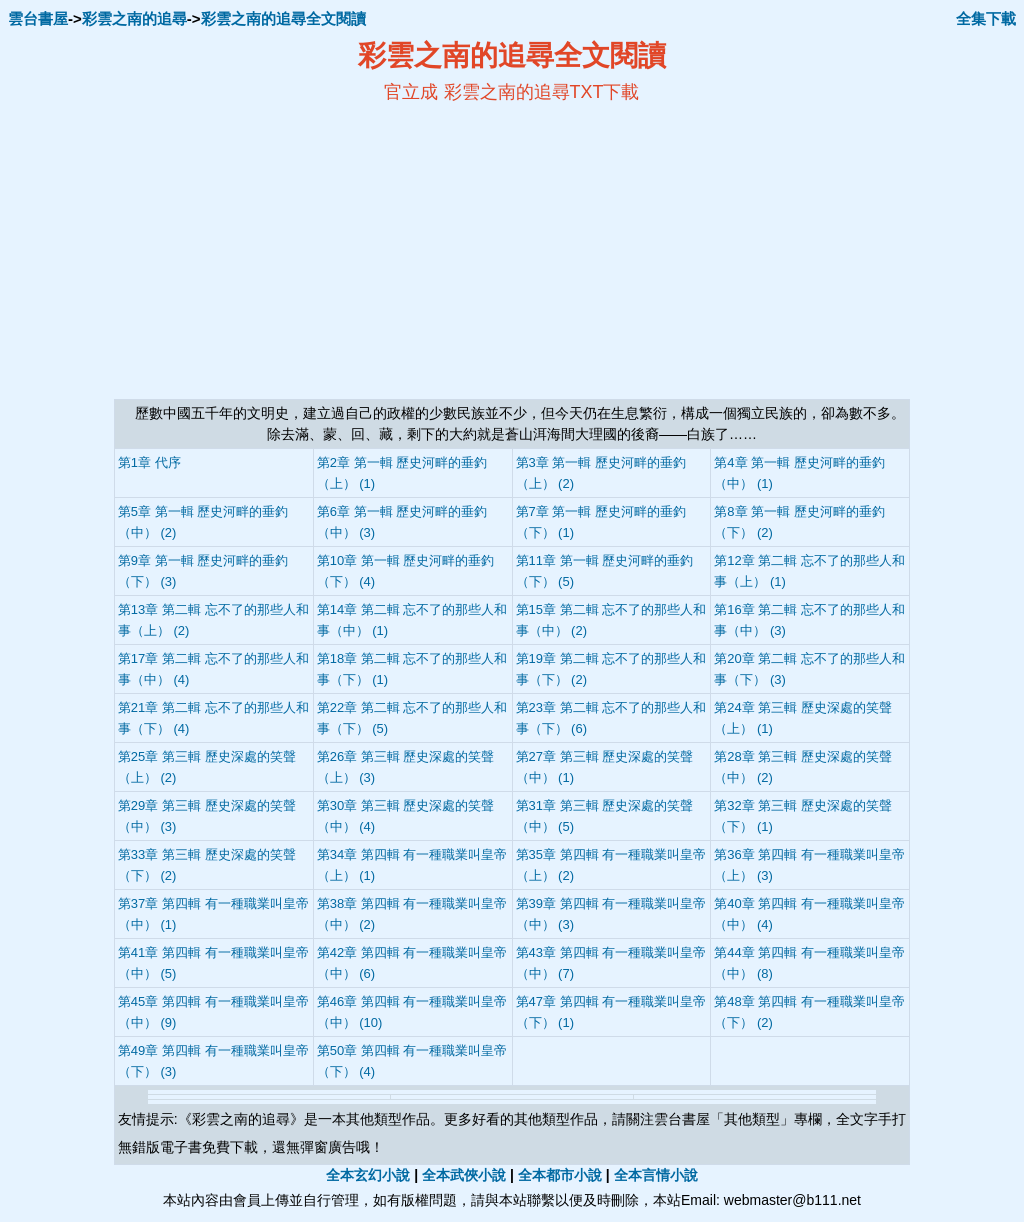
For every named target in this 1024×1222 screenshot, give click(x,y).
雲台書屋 (38, 18)
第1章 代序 (149, 462)
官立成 (411, 92)
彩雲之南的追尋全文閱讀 (283, 18)
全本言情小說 (656, 1175)
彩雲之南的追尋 (134, 18)
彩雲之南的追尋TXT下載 (542, 92)
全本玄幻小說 (368, 1175)
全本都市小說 (560, 1175)
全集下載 (986, 18)
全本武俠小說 (464, 1175)
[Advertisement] (318, 251)
